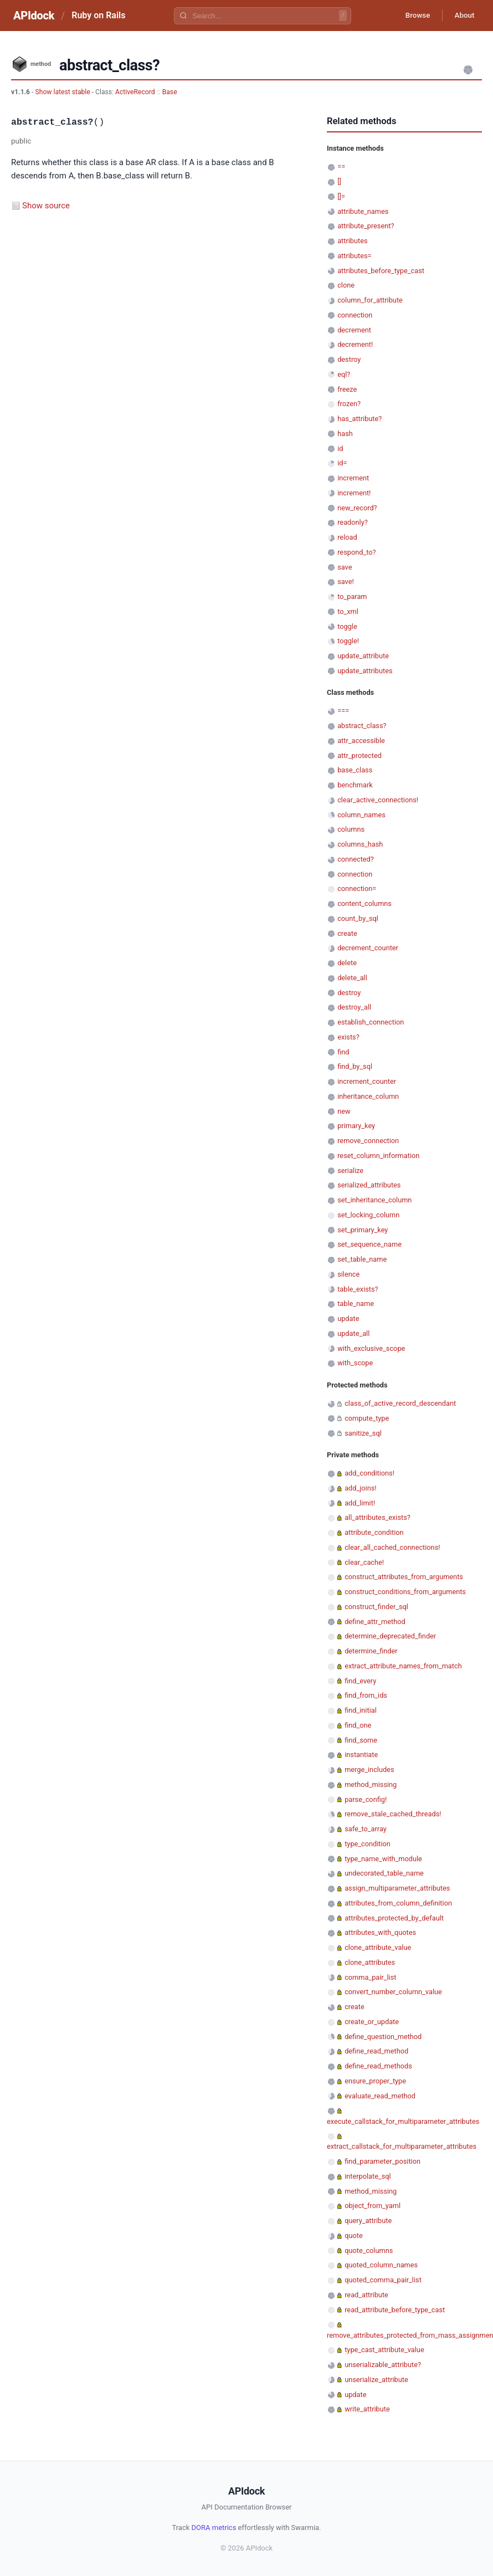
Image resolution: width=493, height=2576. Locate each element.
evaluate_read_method (380, 2096)
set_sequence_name (369, 1244)
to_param (352, 596)
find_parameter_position (382, 2161)
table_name (355, 1303)
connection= (356, 888)
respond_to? (356, 552)
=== (343, 710)
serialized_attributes (368, 1185)
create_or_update (372, 2021)
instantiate (361, 1754)
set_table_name (362, 1259)
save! (345, 581)
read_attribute (366, 2295)
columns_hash (360, 844)
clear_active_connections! (377, 800)
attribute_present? (365, 226)
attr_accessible (361, 740)
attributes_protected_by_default (394, 1918)
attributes (352, 241)
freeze (347, 389)
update (348, 1318)
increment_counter (366, 1081)
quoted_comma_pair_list (383, 2280)
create (347, 933)
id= (342, 463)
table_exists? (357, 1289)
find (343, 1052)
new (343, 1111)
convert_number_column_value (393, 1992)
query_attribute (368, 2220)
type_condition (368, 1844)
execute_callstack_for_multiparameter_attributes (403, 2121)
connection (354, 315)
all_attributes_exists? (377, 1517)
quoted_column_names (381, 2265)
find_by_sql (354, 1066)
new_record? (357, 508)
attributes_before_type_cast (380, 271)
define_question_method (383, 2036)
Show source (46, 206)
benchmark (355, 785)
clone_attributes (370, 1962)
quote (353, 2235)
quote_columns (369, 2250)
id (340, 448)
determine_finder (371, 1651)
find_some (361, 1740)
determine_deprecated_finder (390, 1636)
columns (350, 829)
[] (339, 181)
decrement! (355, 344)
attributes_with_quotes (380, 1932)
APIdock (33, 15)
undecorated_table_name (384, 1873)
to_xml (347, 611)
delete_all (352, 978)
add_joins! (360, 1488)
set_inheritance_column (374, 1200)
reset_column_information (378, 1155)
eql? (343, 374)
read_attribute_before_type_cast (395, 2310)
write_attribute (367, 2409)
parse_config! (366, 1799)
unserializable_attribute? (383, 2364)
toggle (347, 626)
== (341, 166)
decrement (354, 330)
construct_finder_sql (376, 1606)
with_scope (355, 1363)
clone (346, 285)
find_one (358, 1725)
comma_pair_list (370, 1977)
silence (348, 1274)
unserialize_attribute (376, 2379)
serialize (350, 1170)
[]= (341, 196)
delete (347, 963)
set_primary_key (362, 1230)
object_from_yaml (372, 2205)
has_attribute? (359, 418)
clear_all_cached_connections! (392, 1547)
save (344, 567)
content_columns (364, 903)
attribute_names (362, 211)
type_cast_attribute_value (384, 2349)
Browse (412, 15)
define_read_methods (378, 2066)
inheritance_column (368, 1096)
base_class (354, 770)
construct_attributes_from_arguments (404, 1577)
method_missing (371, 1784)
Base (169, 92)
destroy (349, 359)
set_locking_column (368, 1215)
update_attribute (363, 656)
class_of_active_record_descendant (400, 1403)
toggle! (348, 641)
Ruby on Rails (98, 15)
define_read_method (376, 2051)
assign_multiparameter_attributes (397, 1888)
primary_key (356, 1125)
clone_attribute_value (378, 1947)
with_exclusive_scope (371, 1348)
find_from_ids (366, 1695)
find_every (360, 1681)
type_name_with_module (383, 1859)
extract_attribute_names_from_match (403, 1666)
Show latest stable (63, 92)
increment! (354, 493)
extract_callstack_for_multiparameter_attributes (401, 2146)
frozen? (349, 404)
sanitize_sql (363, 1433)
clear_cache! (364, 1562)
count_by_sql (357, 918)
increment (353, 478)
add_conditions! (369, 1473)
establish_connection (370, 1022)
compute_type (367, 1418)
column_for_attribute (370, 300)
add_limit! (360, 1503)
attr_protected (359, 755)
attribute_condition (374, 1532)
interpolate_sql (368, 2176)
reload (347, 537)
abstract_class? (361, 725)
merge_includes (369, 1769)
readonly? (352, 522)
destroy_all (354, 1007)
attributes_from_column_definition (398, 1903)
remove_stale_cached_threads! (393, 1814)
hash (345, 433)
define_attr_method (375, 1621)
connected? (355, 859)
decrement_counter (367, 948)
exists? (348, 1037)
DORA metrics (214, 2527)
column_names (361, 815)
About (462, 15)
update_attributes (364, 671)
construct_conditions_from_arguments (405, 1591)
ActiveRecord (135, 92)
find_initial (361, 1710)
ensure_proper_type (375, 2081)
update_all (353, 1333)
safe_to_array (366, 1829)
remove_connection (368, 1140)
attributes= (354, 256)
